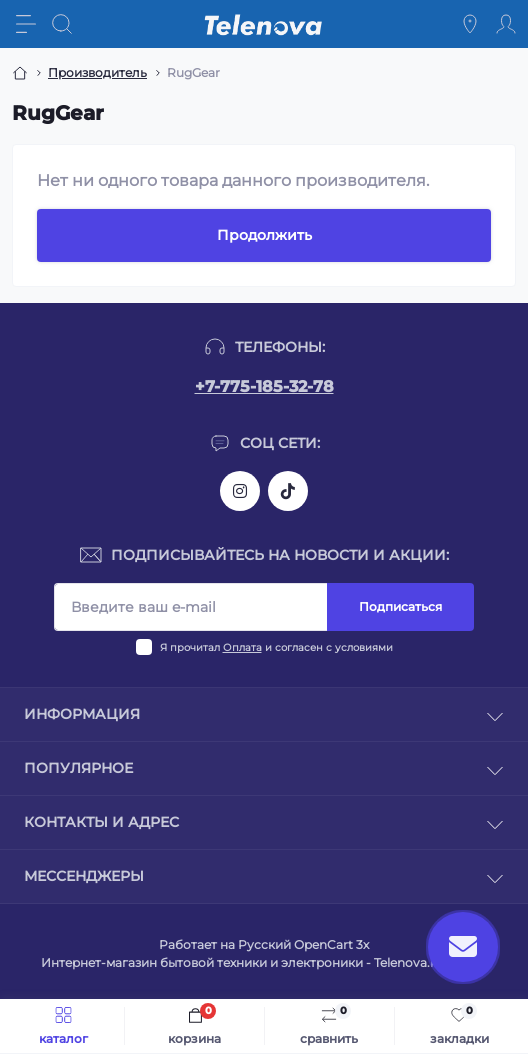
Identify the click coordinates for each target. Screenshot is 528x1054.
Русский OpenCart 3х (303, 944)
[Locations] (470, 24)
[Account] (506, 24)
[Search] (62, 24)
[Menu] (26, 24)
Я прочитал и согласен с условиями (276, 647)
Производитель (97, 72)
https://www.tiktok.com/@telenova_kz (288, 491)
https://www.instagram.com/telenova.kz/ (240, 491)
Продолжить (264, 235)
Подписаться (400, 606)
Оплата (242, 647)
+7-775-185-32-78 (264, 386)
